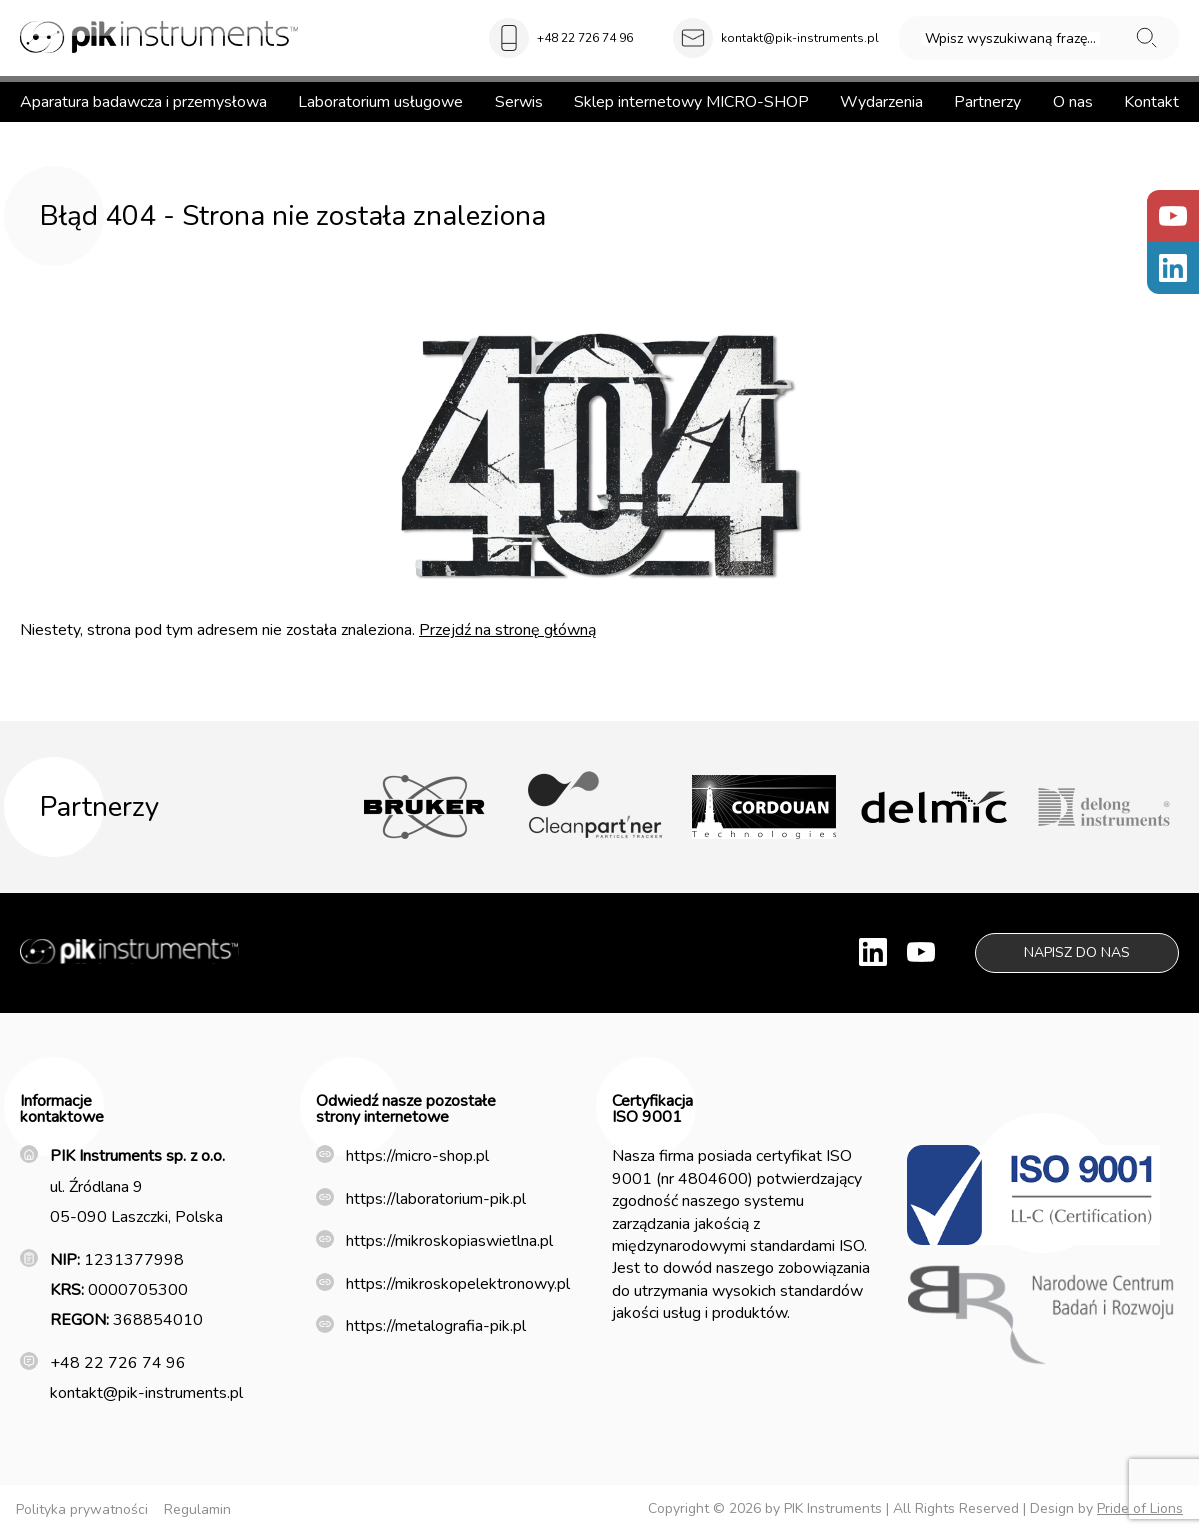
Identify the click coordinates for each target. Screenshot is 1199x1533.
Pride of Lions (1140, 1508)
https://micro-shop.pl (417, 1156)
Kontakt (1151, 102)
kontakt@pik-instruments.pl (800, 38)
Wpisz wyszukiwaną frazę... (1010, 39)
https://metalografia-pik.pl (436, 1326)
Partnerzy (987, 102)
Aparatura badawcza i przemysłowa (143, 102)
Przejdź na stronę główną (507, 630)
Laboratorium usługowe (380, 102)
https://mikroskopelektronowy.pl (458, 1284)
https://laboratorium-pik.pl (436, 1199)
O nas (1073, 102)
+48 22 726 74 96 (585, 38)
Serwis (519, 102)
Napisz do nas (1077, 952)
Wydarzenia (881, 102)
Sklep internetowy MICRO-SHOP (691, 102)
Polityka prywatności (82, 1509)
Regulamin (197, 1509)
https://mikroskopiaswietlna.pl (449, 1241)
